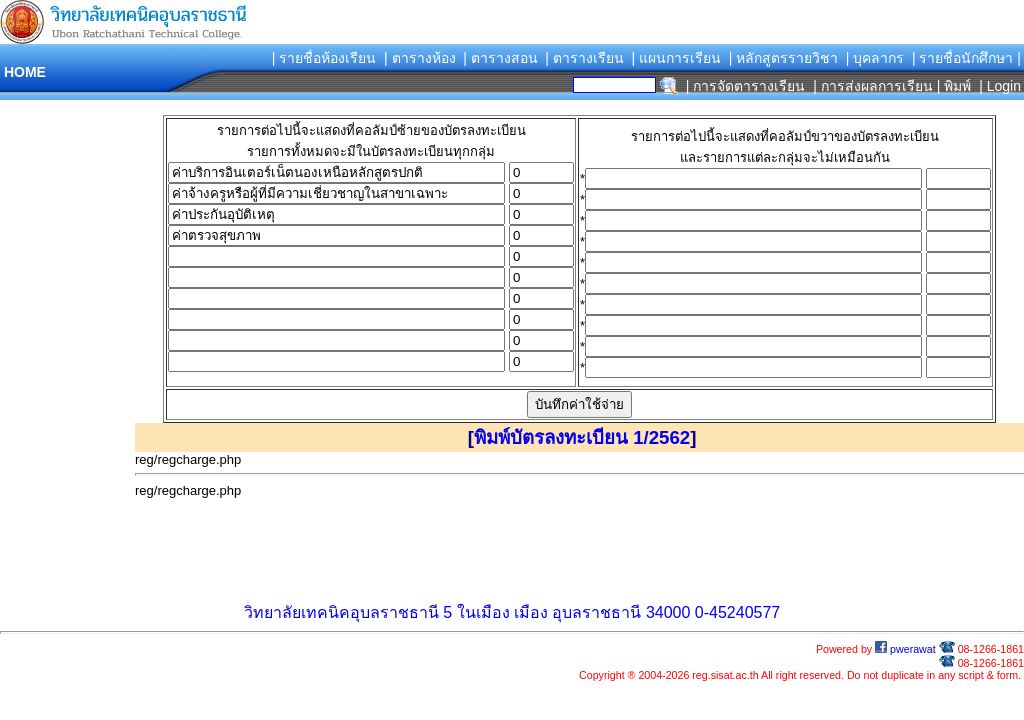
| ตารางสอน (500, 58)
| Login (998, 86)
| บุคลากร (875, 58)
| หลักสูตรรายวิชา (784, 58)
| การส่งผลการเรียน (873, 86)
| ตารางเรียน (584, 58)
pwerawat (905, 649)
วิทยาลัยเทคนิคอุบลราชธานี (341, 612)
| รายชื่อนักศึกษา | (966, 58)
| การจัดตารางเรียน (746, 86)
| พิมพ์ (954, 86)
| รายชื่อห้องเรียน (324, 58)
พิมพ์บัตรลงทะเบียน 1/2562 (582, 437)
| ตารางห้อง (420, 58)
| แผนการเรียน (676, 58)
